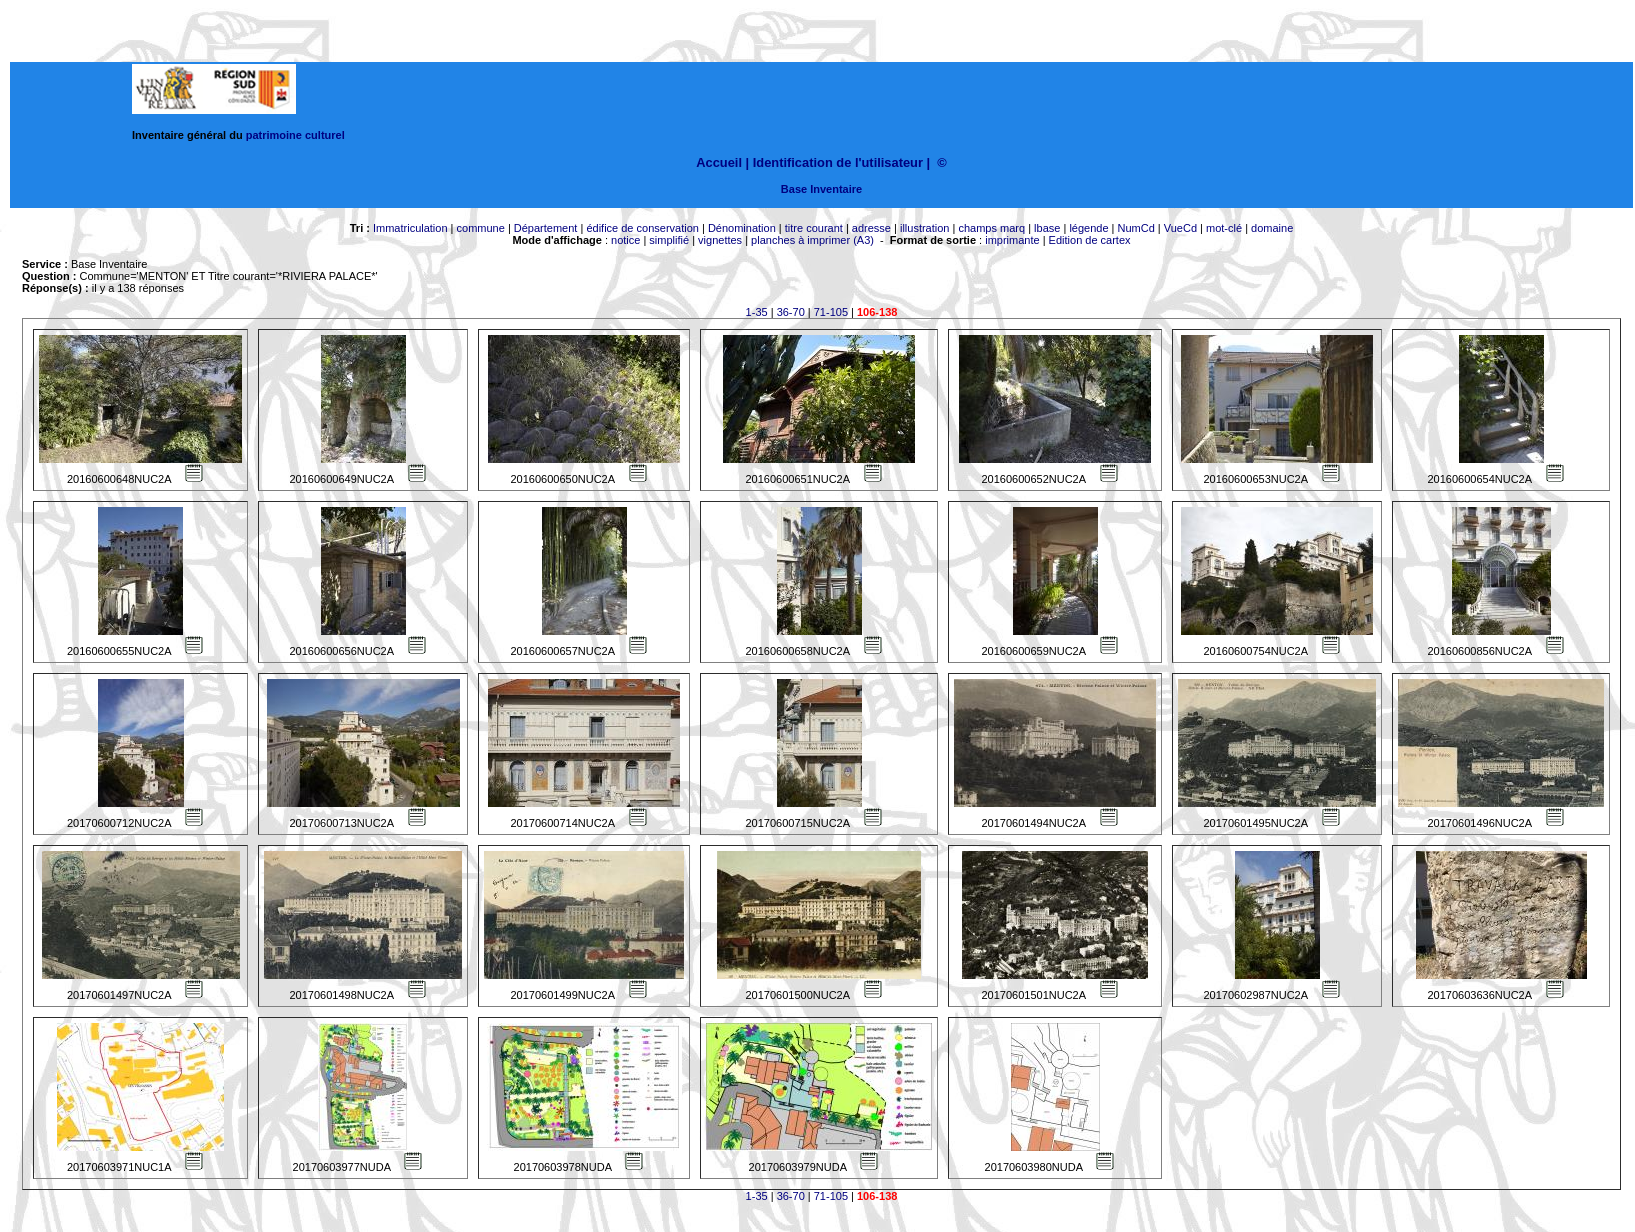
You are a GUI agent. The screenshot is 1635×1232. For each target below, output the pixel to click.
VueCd (1180, 228)
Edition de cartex (1090, 240)
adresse (871, 228)
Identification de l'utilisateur (838, 162)
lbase (1047, 228)
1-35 (757, 312)
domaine (1272, 228)
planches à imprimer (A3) (812, 240)
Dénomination (742, 228)
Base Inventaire (821, 189)
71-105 (831, 312)
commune (481, 228)
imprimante (1012, 240)
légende (1088, 228)
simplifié (669, 240)
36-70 (791, 312)
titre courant (814, 228)
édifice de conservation (642, 228)
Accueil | (722, 162)
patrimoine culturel (295, 135)
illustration (925, 228)
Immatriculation (410, 228)
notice (625, 240)
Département (546, 228)
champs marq (991, 228)
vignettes (720, 240)
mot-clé (1224, 228)
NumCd (1136, 228)
